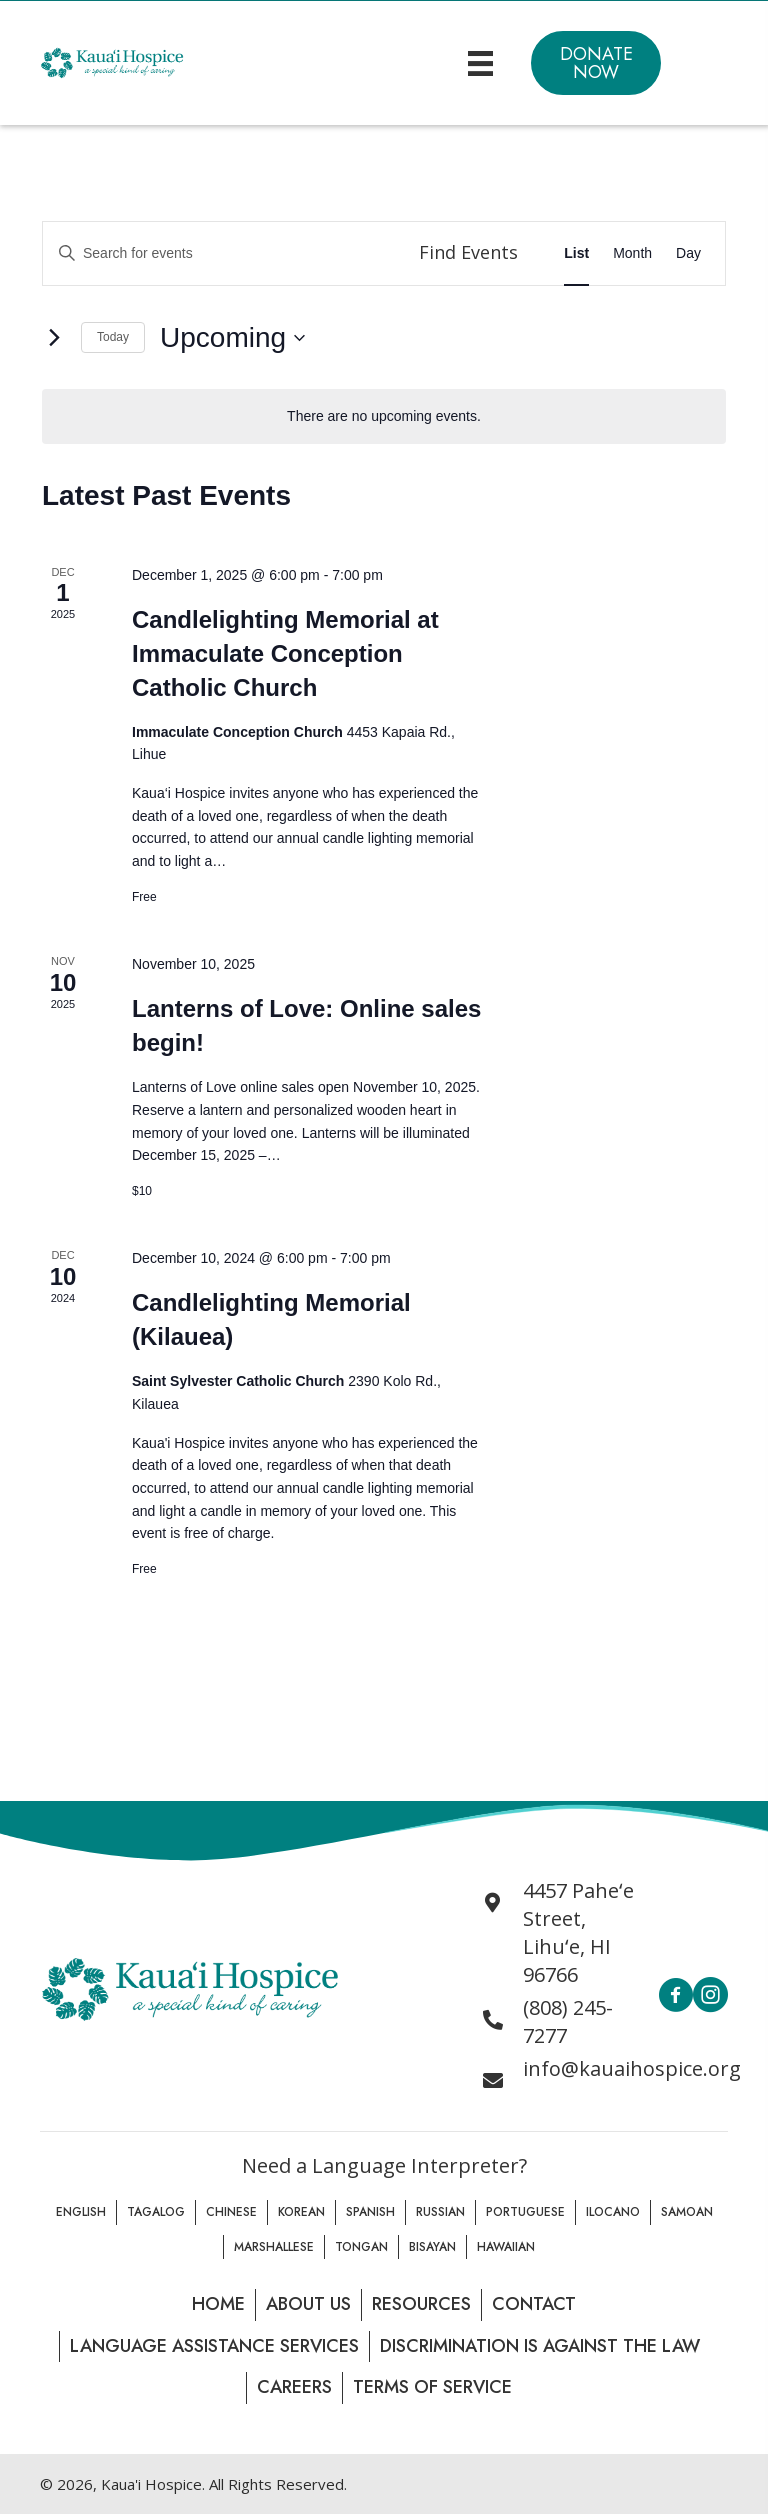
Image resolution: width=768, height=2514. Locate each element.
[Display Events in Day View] (688, 253)
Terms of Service (432, 2387)
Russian (440, 2212)
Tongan (361, 2247)
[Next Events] (54, 338)
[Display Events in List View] (576, 253)
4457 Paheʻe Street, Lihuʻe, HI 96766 (578, 1932)
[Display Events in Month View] (632, 253)
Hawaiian (506, 2247)
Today (113, 337)
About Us (308, 2304)
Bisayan (432, 2247)
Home (218, 2304)
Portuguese (525, 2212)
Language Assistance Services (214, 2346)
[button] (595, 63)
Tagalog (156, 2212)
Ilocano (613, 2212)
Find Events (468, 252)
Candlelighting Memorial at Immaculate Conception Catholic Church (285, 653)
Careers (294, 2387)
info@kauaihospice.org (632, 2068)
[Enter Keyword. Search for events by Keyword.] (220, 253)
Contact (534, 2304)
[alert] (384, 416)
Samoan (687, 2212)
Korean (301, 2212)
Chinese (231, 2212)
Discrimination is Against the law (540, 2346)
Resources (421, 2304)
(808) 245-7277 (568, 2021)
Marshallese (274, 2247)
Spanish (370, 2212)
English (81, 2212)
